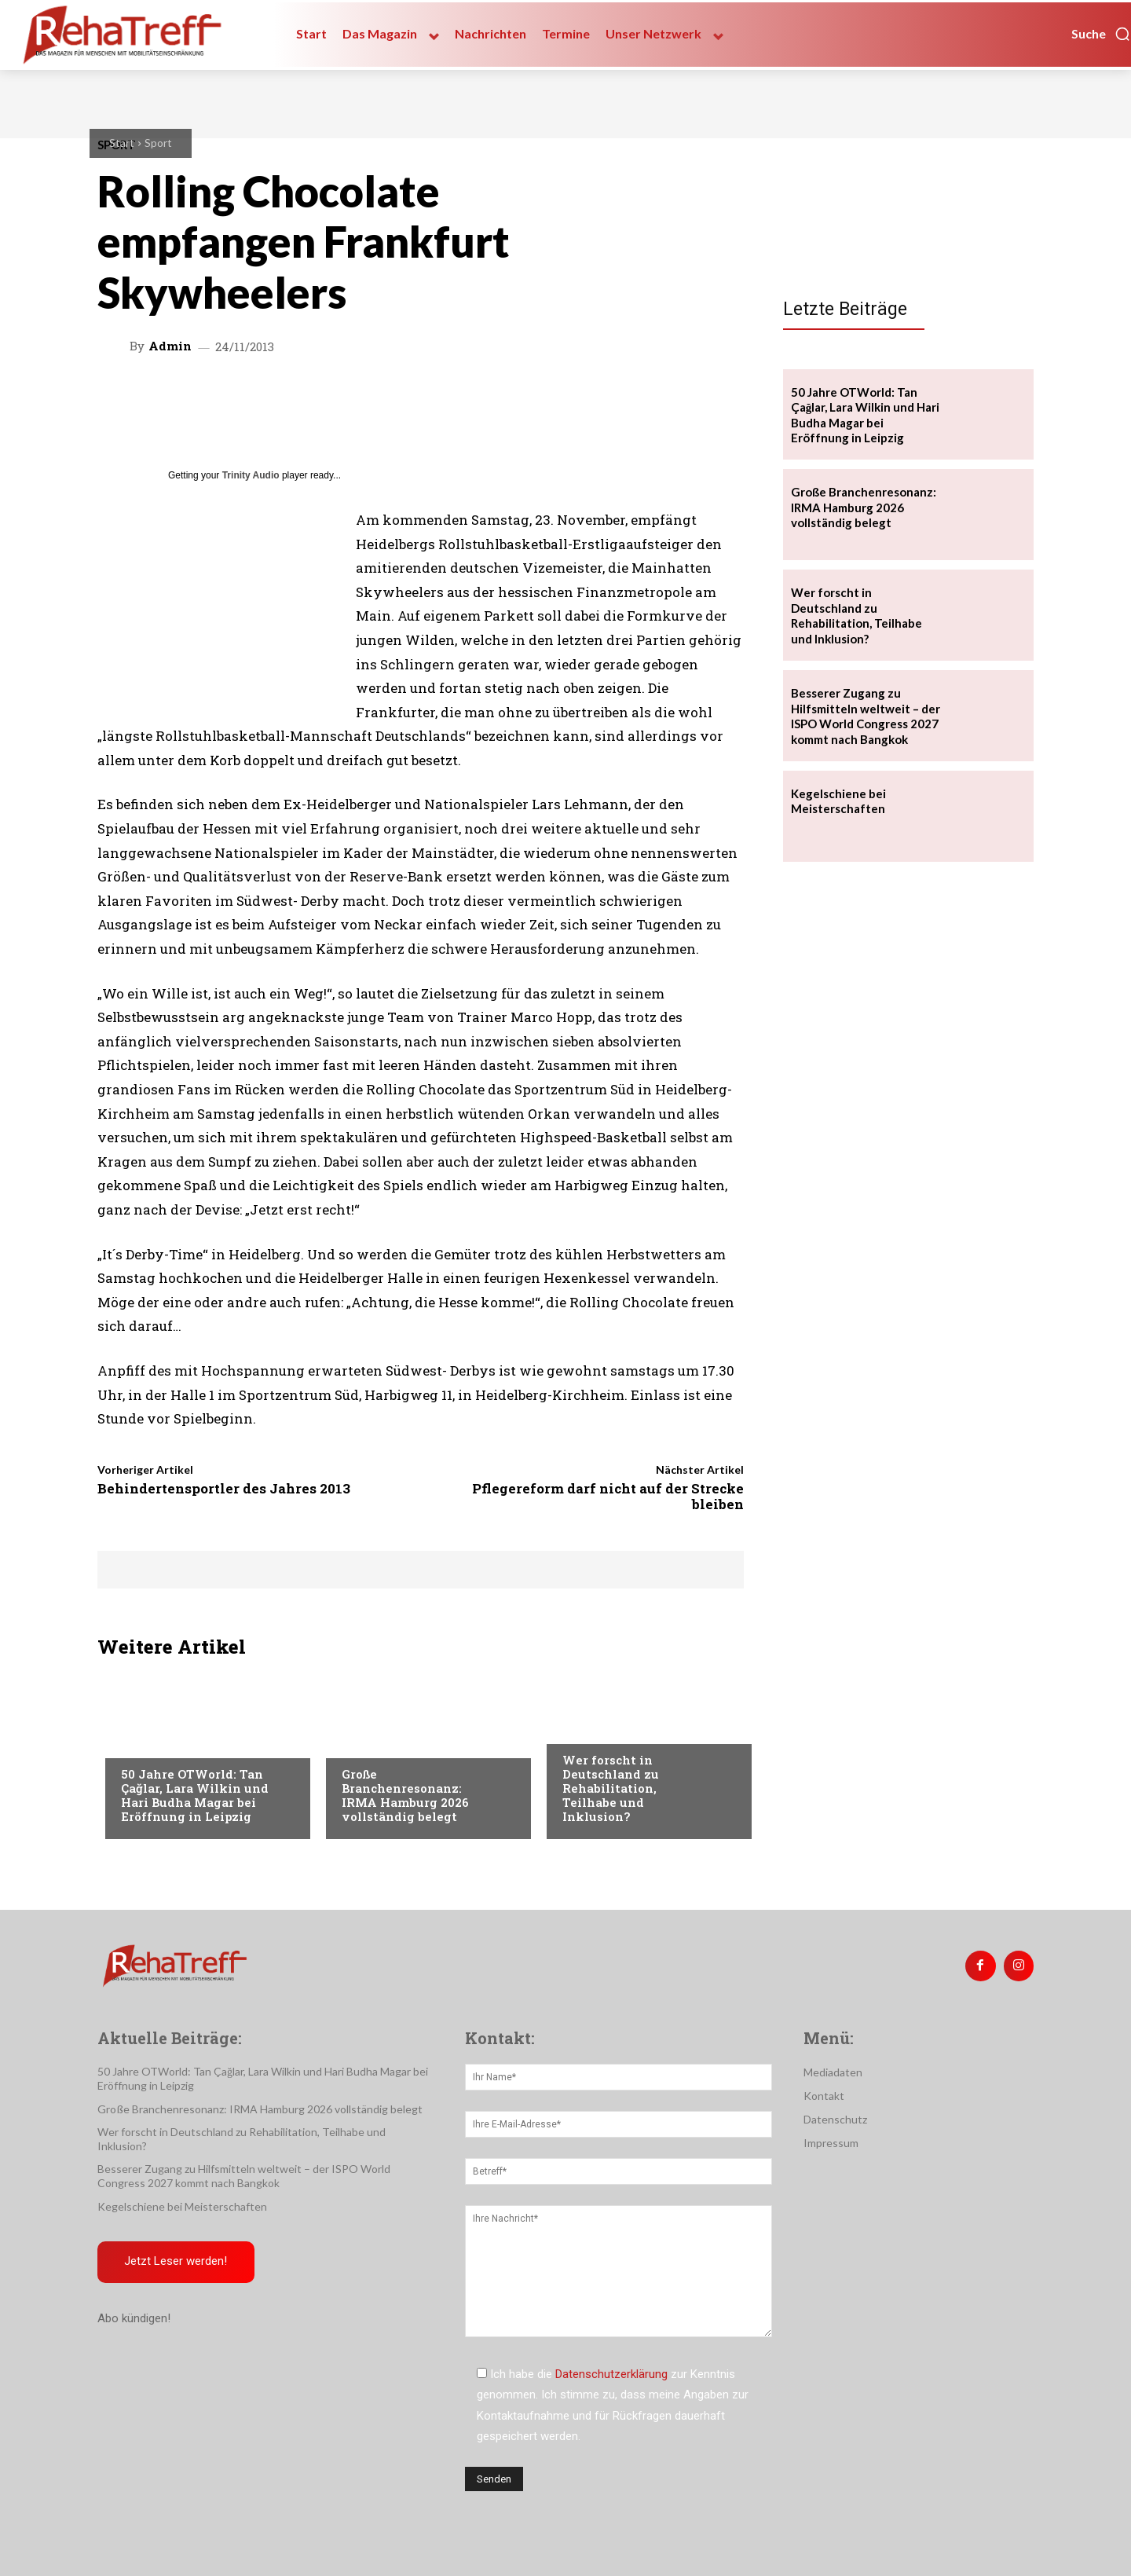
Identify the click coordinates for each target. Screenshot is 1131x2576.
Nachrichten (598, 1728)
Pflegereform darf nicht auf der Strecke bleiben (608, 1496)
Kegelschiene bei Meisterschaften (838, 801)
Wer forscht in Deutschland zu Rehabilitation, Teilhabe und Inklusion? (610, 1788)
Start (121, 142)
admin (170, 346)
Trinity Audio (251, 475)
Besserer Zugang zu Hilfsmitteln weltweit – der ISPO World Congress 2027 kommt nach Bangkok (865, 716)
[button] (1101, 33)
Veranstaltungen (169, 1742)
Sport (158, 142)
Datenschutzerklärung (611, 2374)
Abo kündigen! (133, 2320)
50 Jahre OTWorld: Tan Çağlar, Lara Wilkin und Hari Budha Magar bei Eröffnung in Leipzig (195, 1795)
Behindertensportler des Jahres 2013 (223, 1488)
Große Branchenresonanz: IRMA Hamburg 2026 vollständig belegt (405, 1795)
